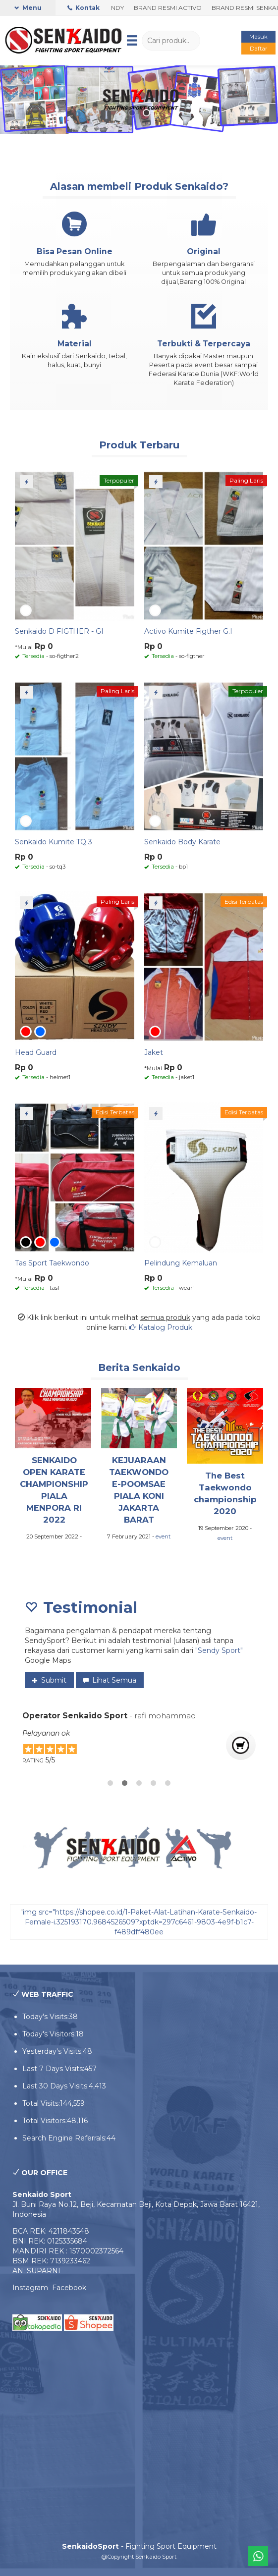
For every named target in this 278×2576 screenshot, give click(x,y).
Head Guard (35, 1052)
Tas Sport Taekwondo (52, 1263)
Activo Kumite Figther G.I (188, 631)
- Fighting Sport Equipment (139, 2546)
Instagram (32, 2287)
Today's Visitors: (49, 2033)
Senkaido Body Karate (182, 841)
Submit (49, 1680)
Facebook (69, 2287)
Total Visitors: (44, 2120)
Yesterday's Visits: (52, 2051)
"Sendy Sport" (219, 1650)
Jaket (153, 1052)
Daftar (259, 48)
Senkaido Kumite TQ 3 (53, 841)
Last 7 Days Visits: (53, 2068)
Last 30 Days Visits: (55, 2086)
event (163, 1536)
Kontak (83, 7)
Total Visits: (41, 2103)
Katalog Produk (160, 1327)
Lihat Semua (109, 1680)
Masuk (258, 36)
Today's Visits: (45, 2016)
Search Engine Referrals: (64, 2138)
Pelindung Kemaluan (180, 1263)
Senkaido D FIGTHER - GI (59, 631)
